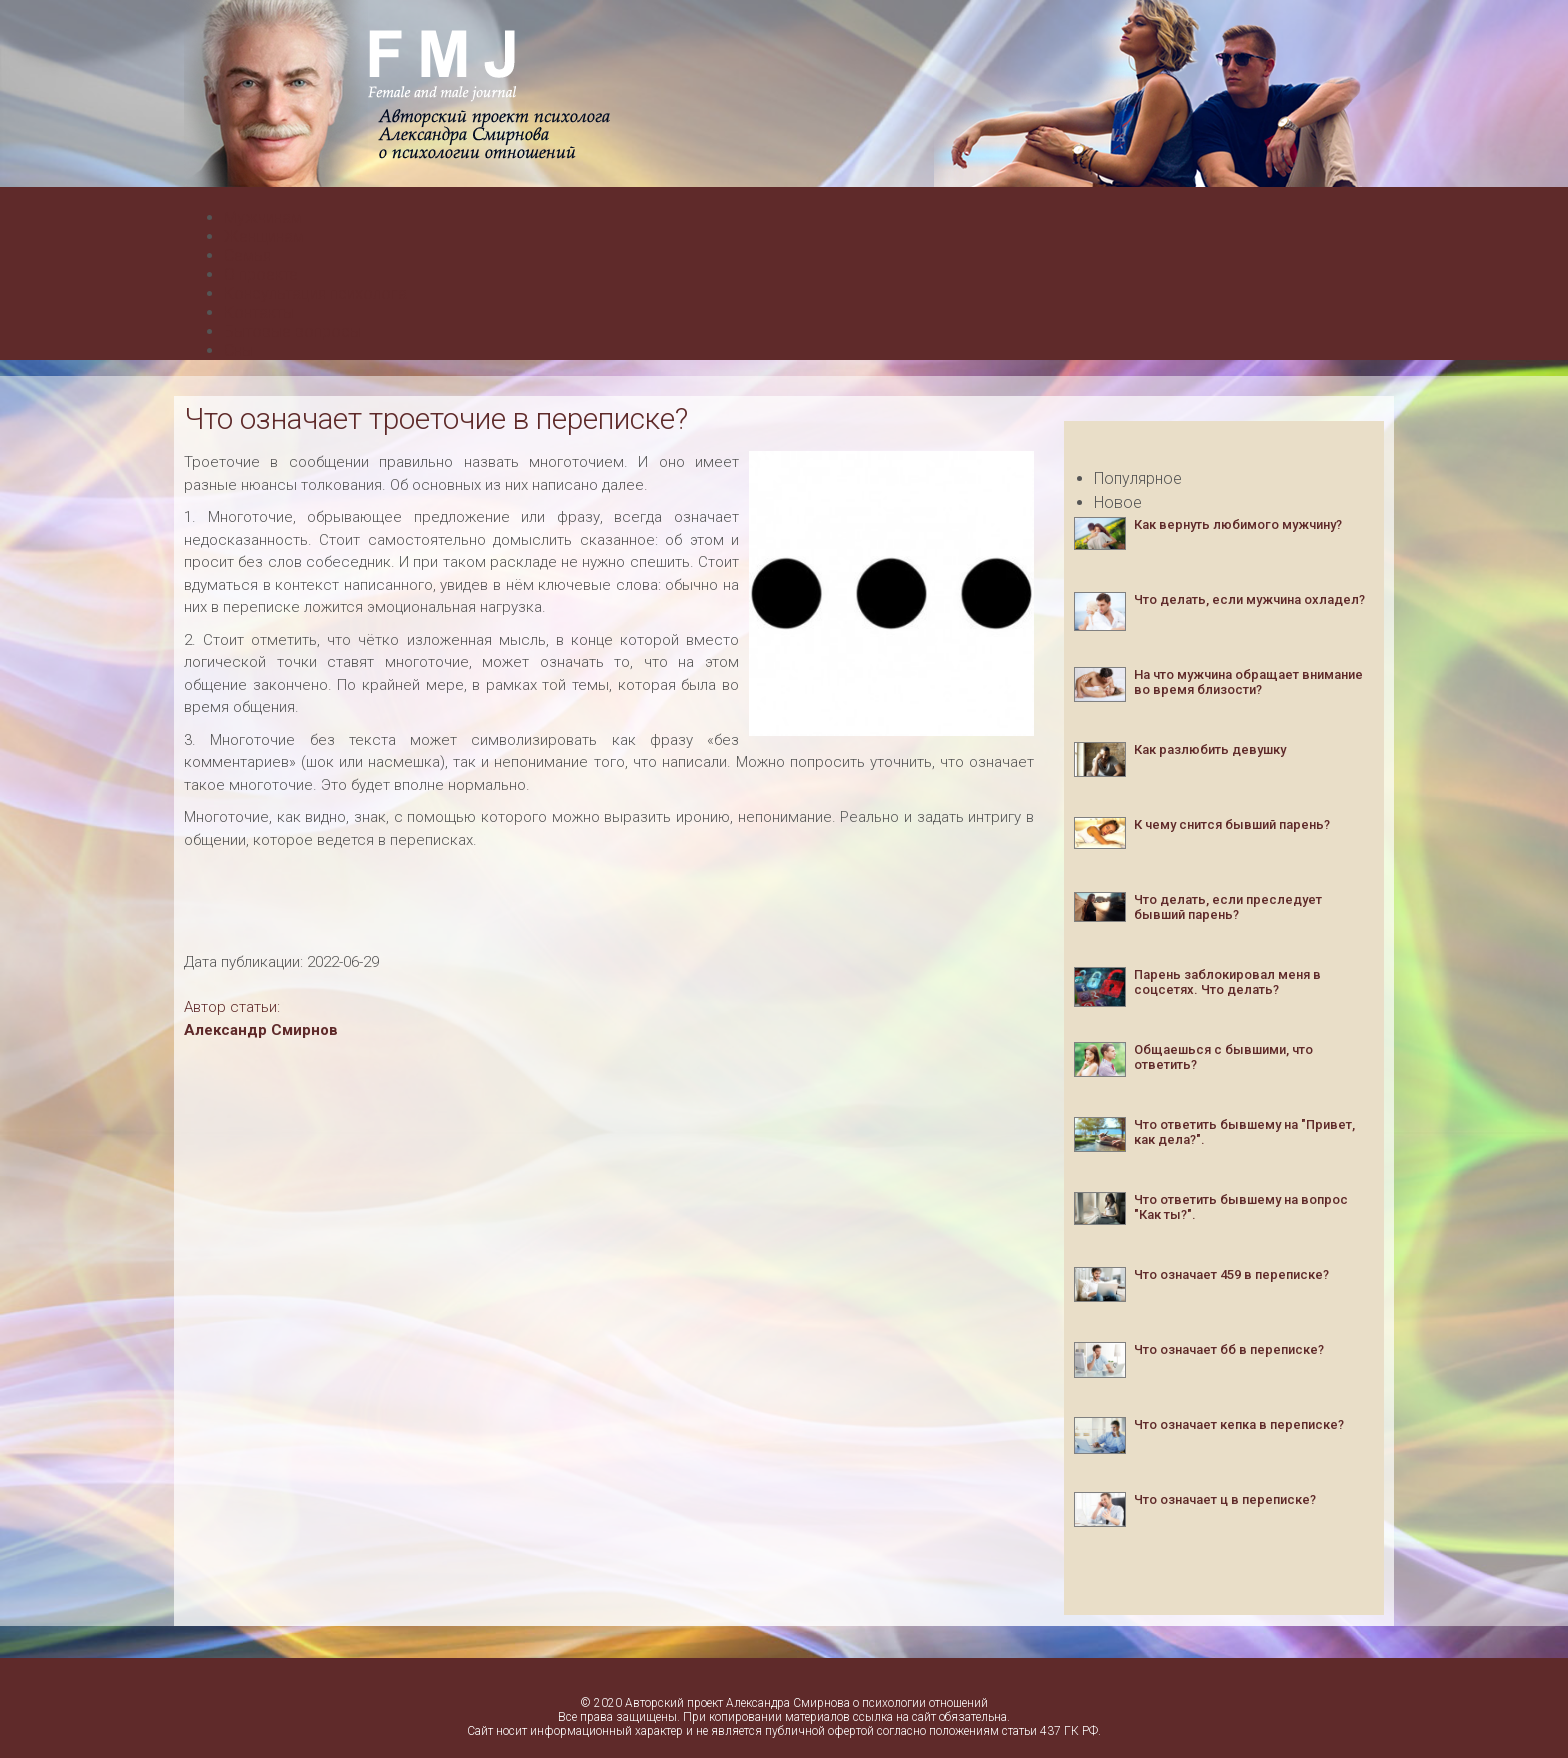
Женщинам (264, 236)
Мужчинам (263, 217)
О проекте (261, 274)
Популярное (1138, 478)
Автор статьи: (232, 1007)
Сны (238, 350)
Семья (247, 255)
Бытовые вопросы (292, 331)
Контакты (259, 312)
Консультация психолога (315, 293)
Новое (1118, 502)
